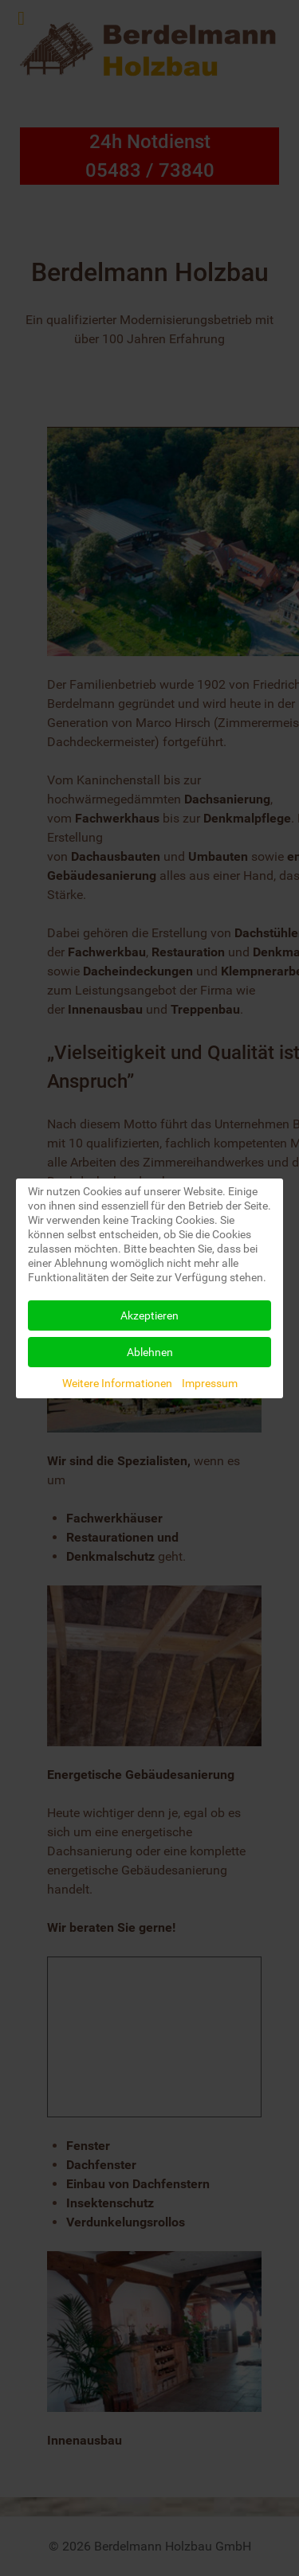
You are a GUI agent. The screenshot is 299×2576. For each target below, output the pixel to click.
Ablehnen (150, 1352)
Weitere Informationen (117, 1383)
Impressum (210, 1383)
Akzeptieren (149, 1315)
